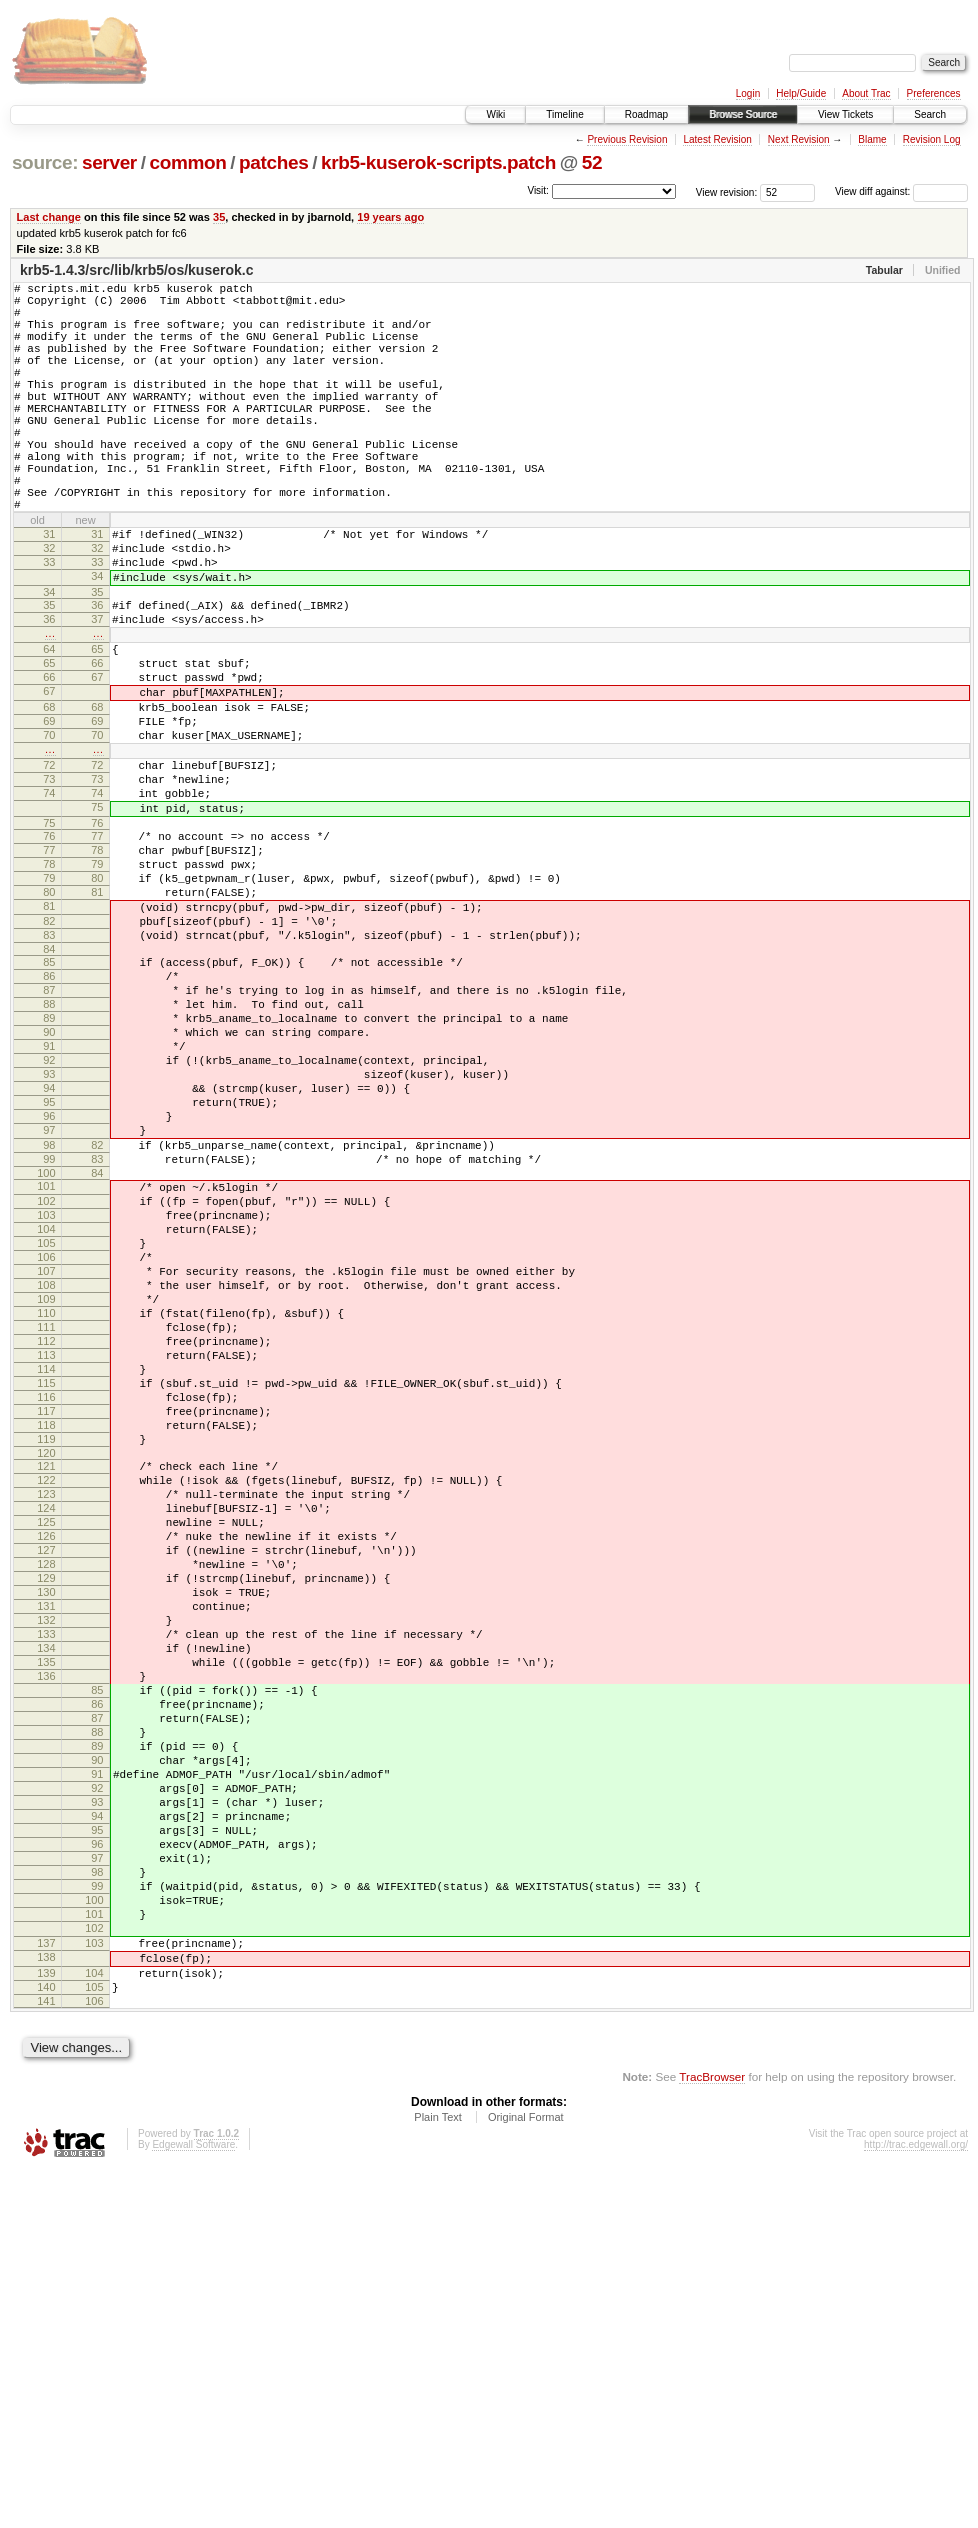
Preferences (934, 93)
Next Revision (799, 139)
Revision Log (932, 139)
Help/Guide (801, 93)
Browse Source (743, 114)
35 (219, 217)
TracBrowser (712, 2433)
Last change (49, 217)
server (109, 162)
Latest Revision (717, 139)
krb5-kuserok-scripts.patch (438, 162)
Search (930, 114)
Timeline (564, 114)
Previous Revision (627, 139)
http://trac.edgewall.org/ (916, 2501)
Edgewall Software (193, 2501)
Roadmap (646, 114)
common (187, 162)
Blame (872, 139)
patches (273, 162)
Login (748, 93)
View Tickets (845, 114)
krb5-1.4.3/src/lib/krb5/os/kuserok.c (136, 270)
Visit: (538, 190)
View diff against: (901, 191)
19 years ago (390, 217)
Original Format (526, 2474)
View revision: (727, 191)
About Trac (866, 93)
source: (45, 162)
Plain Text (438, 2474)
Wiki (495, 114)
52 (592, 162)
